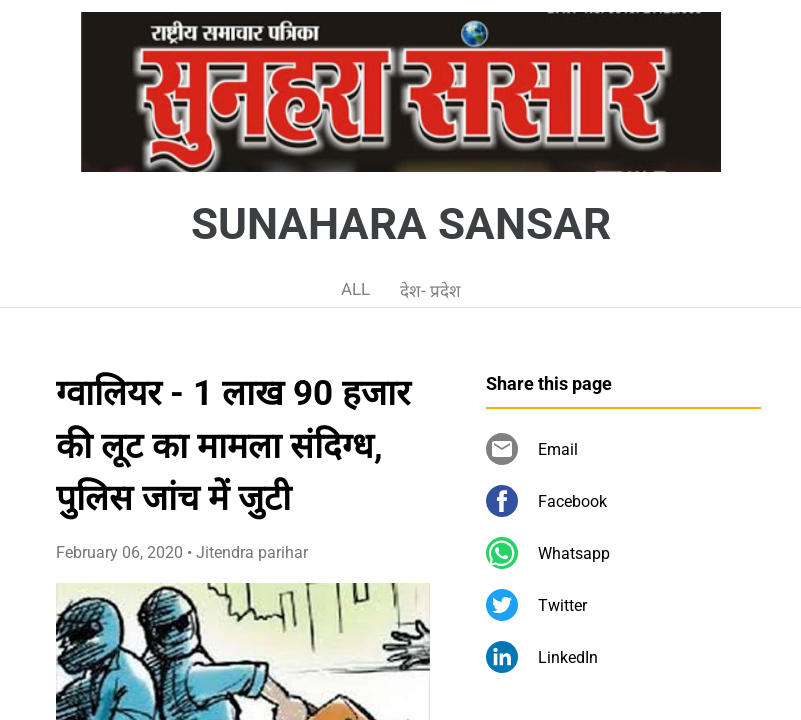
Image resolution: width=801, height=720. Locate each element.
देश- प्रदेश (430, 291)
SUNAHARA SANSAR (401, 224)
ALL (355, 289)
